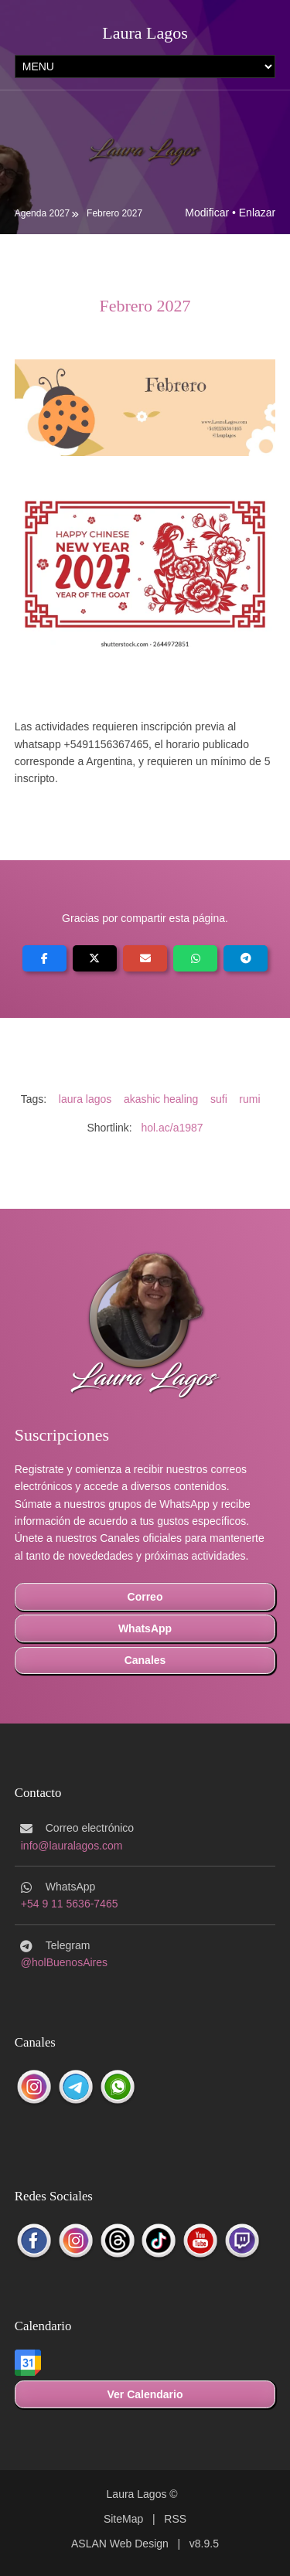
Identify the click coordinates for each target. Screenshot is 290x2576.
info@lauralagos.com (72, 1845)
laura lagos (85, 1099)
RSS (175, 2519)
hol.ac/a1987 (172, 1127)
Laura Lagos (145, 33)
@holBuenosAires (64, 1962)
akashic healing (161, 1099)
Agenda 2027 (42, 213)
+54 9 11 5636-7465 (69, 1903)
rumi (249, 1099)
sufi (218, 1099)
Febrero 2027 (114, 213)
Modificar (207, 212)
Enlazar (257, 212)
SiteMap (123, 2519)
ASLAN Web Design (120, 2543)
